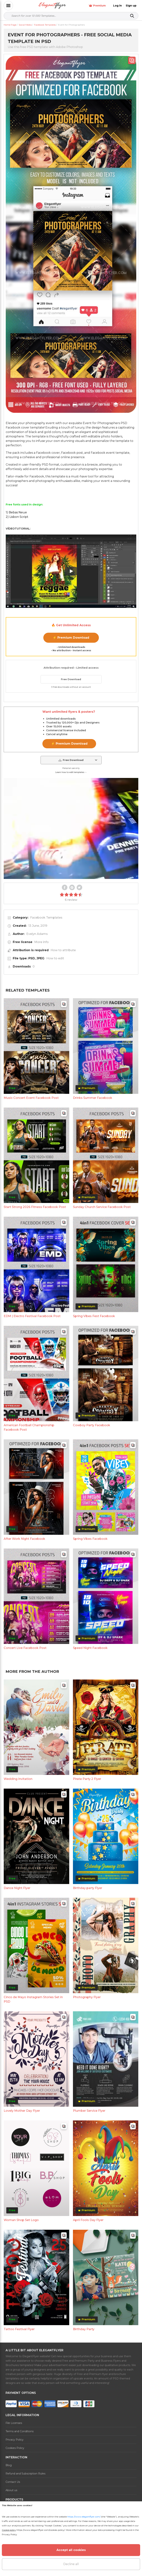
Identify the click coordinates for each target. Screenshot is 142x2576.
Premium (97, 5)
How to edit (55, 958)
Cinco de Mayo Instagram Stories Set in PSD (33, 1999)
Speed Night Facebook (90, 1648)
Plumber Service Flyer (89, 2110)
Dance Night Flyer (17, 1888)
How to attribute (63, 950)
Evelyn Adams (37, 934)
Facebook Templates (46, 917)
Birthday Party (83, 2329)
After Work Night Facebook (24, 1539)
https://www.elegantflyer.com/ (84, 2516)
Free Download (71, 679)
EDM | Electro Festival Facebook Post (32, 1316)
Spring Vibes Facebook (90, 1539)
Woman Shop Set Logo (21, 2220)
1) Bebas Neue (16, 512)
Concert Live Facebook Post (25, 1648)
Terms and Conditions (20, 2431)
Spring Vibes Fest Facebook (94, 1316)
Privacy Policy (15, 2439)
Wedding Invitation (18, 1779)
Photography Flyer (87, 1997)
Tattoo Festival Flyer (19, 2329)
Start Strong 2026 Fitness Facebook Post (35, 1207)
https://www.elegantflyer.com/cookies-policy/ (40, 2530)
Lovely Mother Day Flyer (22, 2110)
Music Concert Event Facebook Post (31, 1098)
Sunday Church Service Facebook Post (102, 1207)
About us (11, 2490)
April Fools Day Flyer (88, 2220)
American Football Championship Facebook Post (29, 1427)
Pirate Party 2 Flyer (87, 1779)
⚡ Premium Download (71, 637)
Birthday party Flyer (87, 1888)
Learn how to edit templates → (71, 772)
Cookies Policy (15, 2448)
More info (41, 942)
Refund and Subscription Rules (25, 2473)
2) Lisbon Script (17, 517)
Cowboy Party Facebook (91, 1425)
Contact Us (13, 2482)
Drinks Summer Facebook (92, 1098)
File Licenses (14, 2423)
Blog (9, 2465)
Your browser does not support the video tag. (71, 828)
